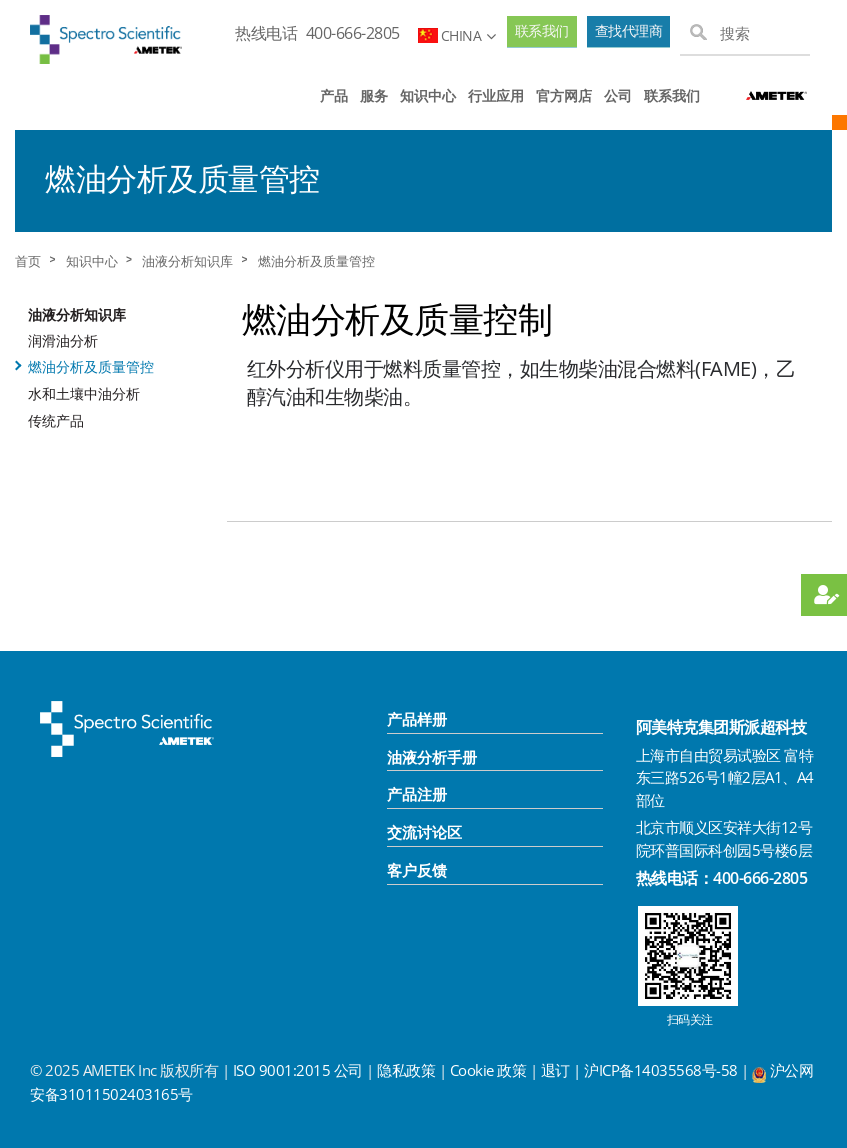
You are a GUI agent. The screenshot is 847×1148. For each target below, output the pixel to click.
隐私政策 (406, 1070)
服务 (374, 95)
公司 (618, 95)
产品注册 (417, 794)
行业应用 (496, 95)
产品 (334, 95)
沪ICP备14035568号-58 (662, 1070)
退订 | (563, 1070)
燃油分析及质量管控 (316, 261)
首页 (28, 261)
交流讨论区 (424, 832)
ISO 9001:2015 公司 (298, 1070)
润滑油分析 (63, 340)
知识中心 (428, 95)
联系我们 (542, 31)
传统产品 (56, 420)
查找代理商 (629, 31)
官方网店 (564, 95)
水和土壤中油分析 (84, 393)
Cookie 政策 (488, 1070)
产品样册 (417, 719)
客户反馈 (417, 870)
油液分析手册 (432, 757)
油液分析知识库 (187, 261)
